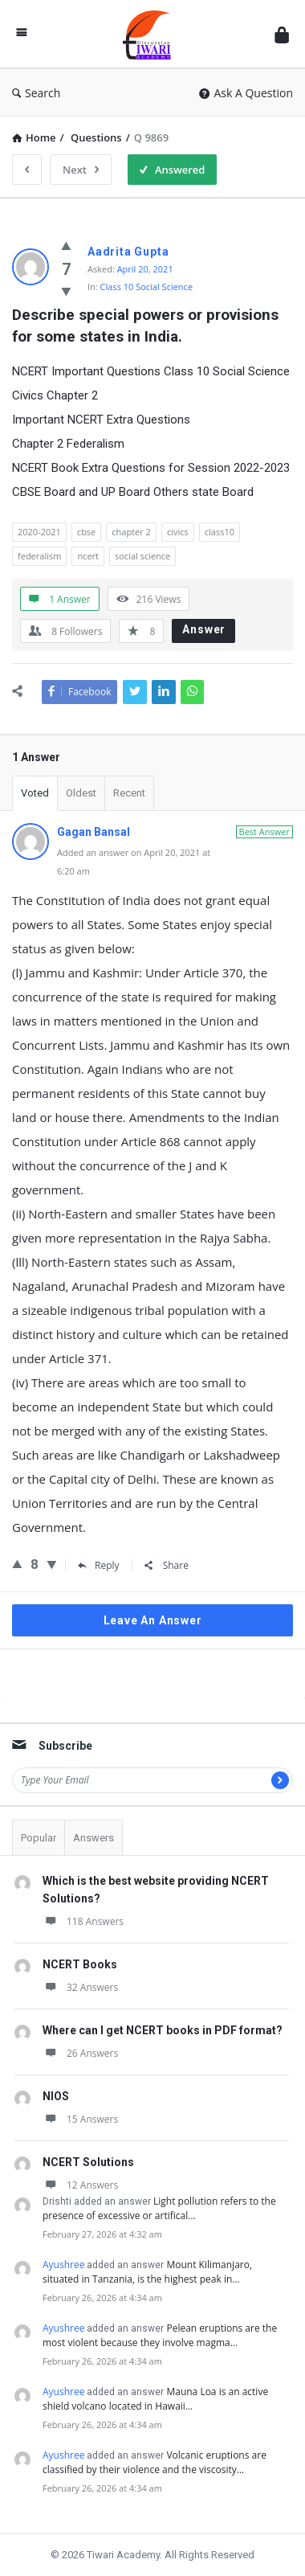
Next (81, 169)
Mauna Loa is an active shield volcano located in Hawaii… (155, 2399)
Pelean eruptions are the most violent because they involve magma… (160, 2335)
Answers (93, 1838)
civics (178, 532)
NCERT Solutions (88, 2162)
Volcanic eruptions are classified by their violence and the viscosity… (154, 2462)
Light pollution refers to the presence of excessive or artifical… (159, 2208)
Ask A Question (246, 92)
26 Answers (80, 2053)
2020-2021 (39, 532)
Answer (204, 629)
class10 (219, 532)
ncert (88, 556)
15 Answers (80, 2119)
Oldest (81, 793)
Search (36, 92)
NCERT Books (80, 1964)
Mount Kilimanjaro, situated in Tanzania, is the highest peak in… (147, 2272)
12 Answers (80, 2185)
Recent (129, 793)
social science (142, 556)
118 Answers (83, 1921)
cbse (86, 532)
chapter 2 (131, 532)
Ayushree (63, 2264)
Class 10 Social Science (146, 287)
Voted (35, 793)
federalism (39, 556)
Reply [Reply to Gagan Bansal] (99, 1565)
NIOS (56, 2096)
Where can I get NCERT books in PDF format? (163, 2030)
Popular (38, 1838)
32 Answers (80, 1987)
